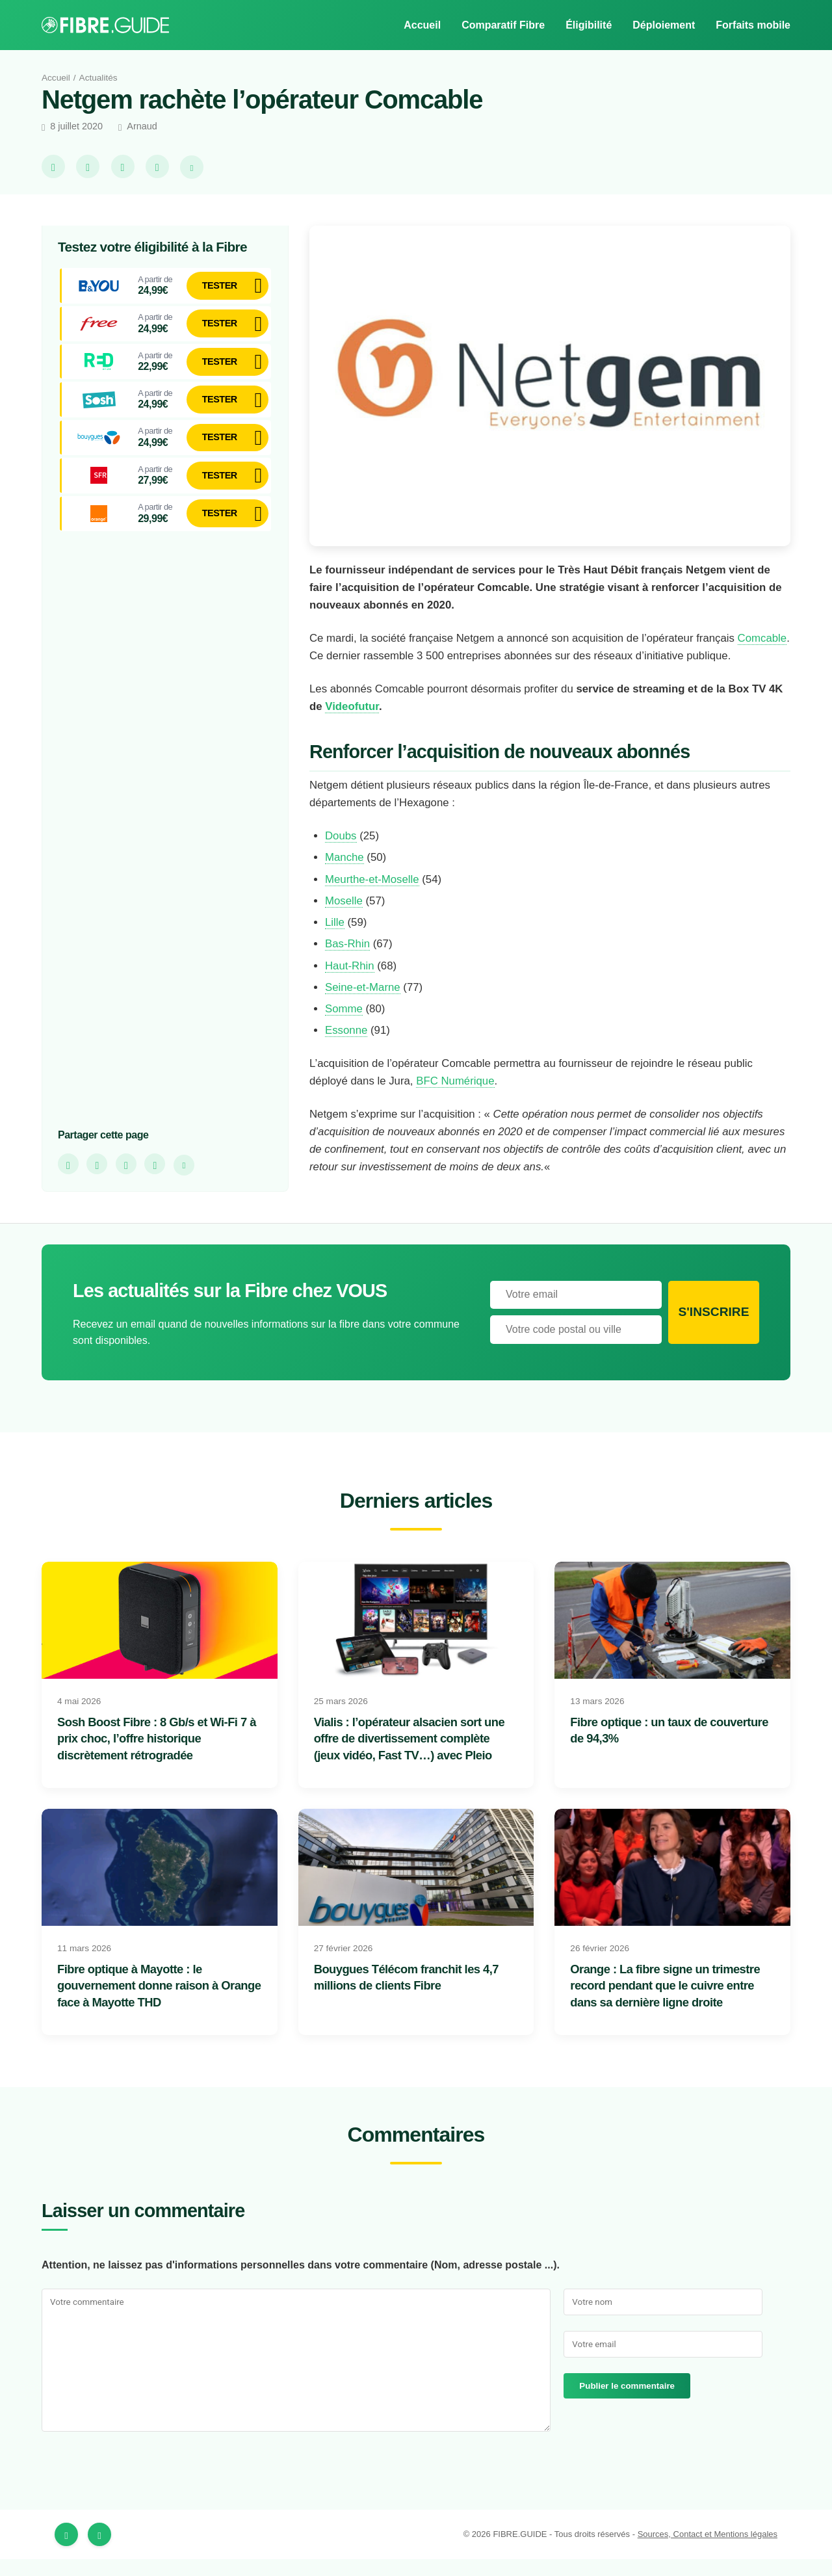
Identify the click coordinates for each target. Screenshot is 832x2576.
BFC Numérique (463, 1098)
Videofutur (371, 723)
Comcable (335, 655)
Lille (335, 939)
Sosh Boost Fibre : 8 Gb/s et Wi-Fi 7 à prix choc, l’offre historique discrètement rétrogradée (157, 1755)
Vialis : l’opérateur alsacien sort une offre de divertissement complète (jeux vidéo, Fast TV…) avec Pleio (414, 1755)
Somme (344, 1026)
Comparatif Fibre (499, 24)
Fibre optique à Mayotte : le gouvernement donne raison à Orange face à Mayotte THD (144, 2002)
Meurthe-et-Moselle (376, 896)
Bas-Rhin (347, 961)
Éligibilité (585, 24)
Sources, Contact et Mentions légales (700, 2551)
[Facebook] (66, 2551)
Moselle (345, 918)
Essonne (346, 1048)
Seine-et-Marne (365, 1004)
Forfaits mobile (752, 24)
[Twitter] (99, 2551)
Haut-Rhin (350, 983)
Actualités (102, 77)
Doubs (341, 853)
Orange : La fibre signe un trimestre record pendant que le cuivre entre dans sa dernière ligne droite (671, 2002)
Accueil (416, 24)
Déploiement (661, 24)
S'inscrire (713, 1329)
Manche (346, 875)
